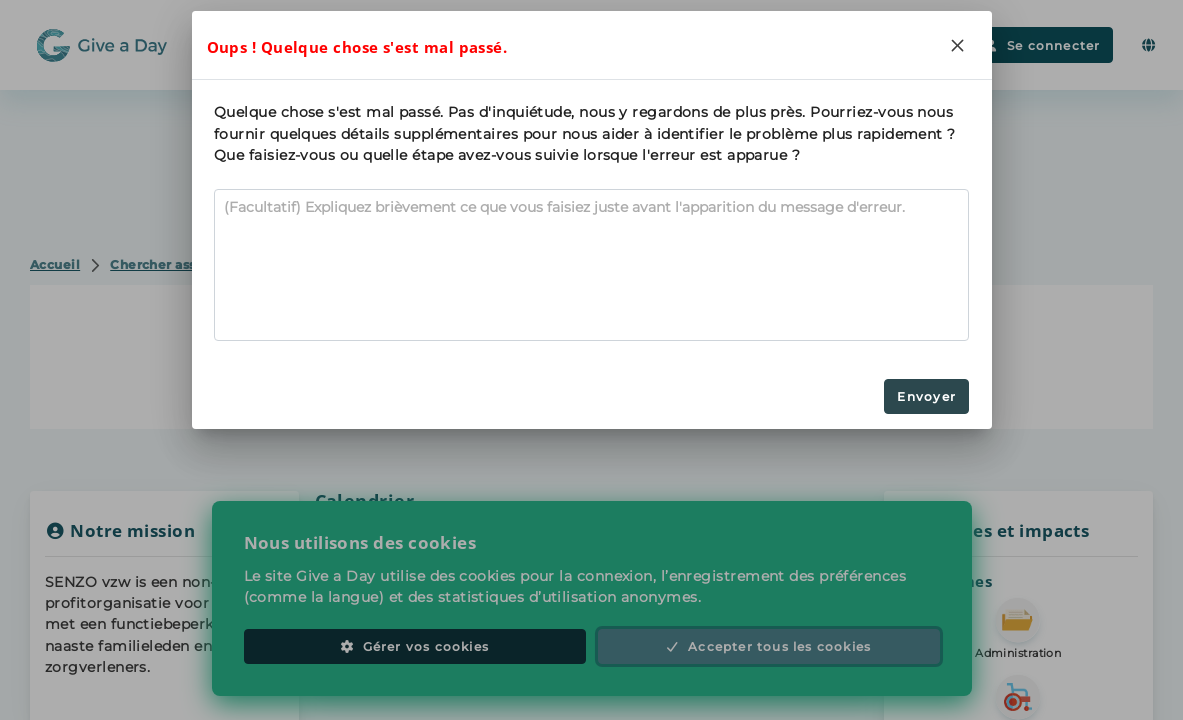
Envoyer (926, 396)
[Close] (958, 45)
